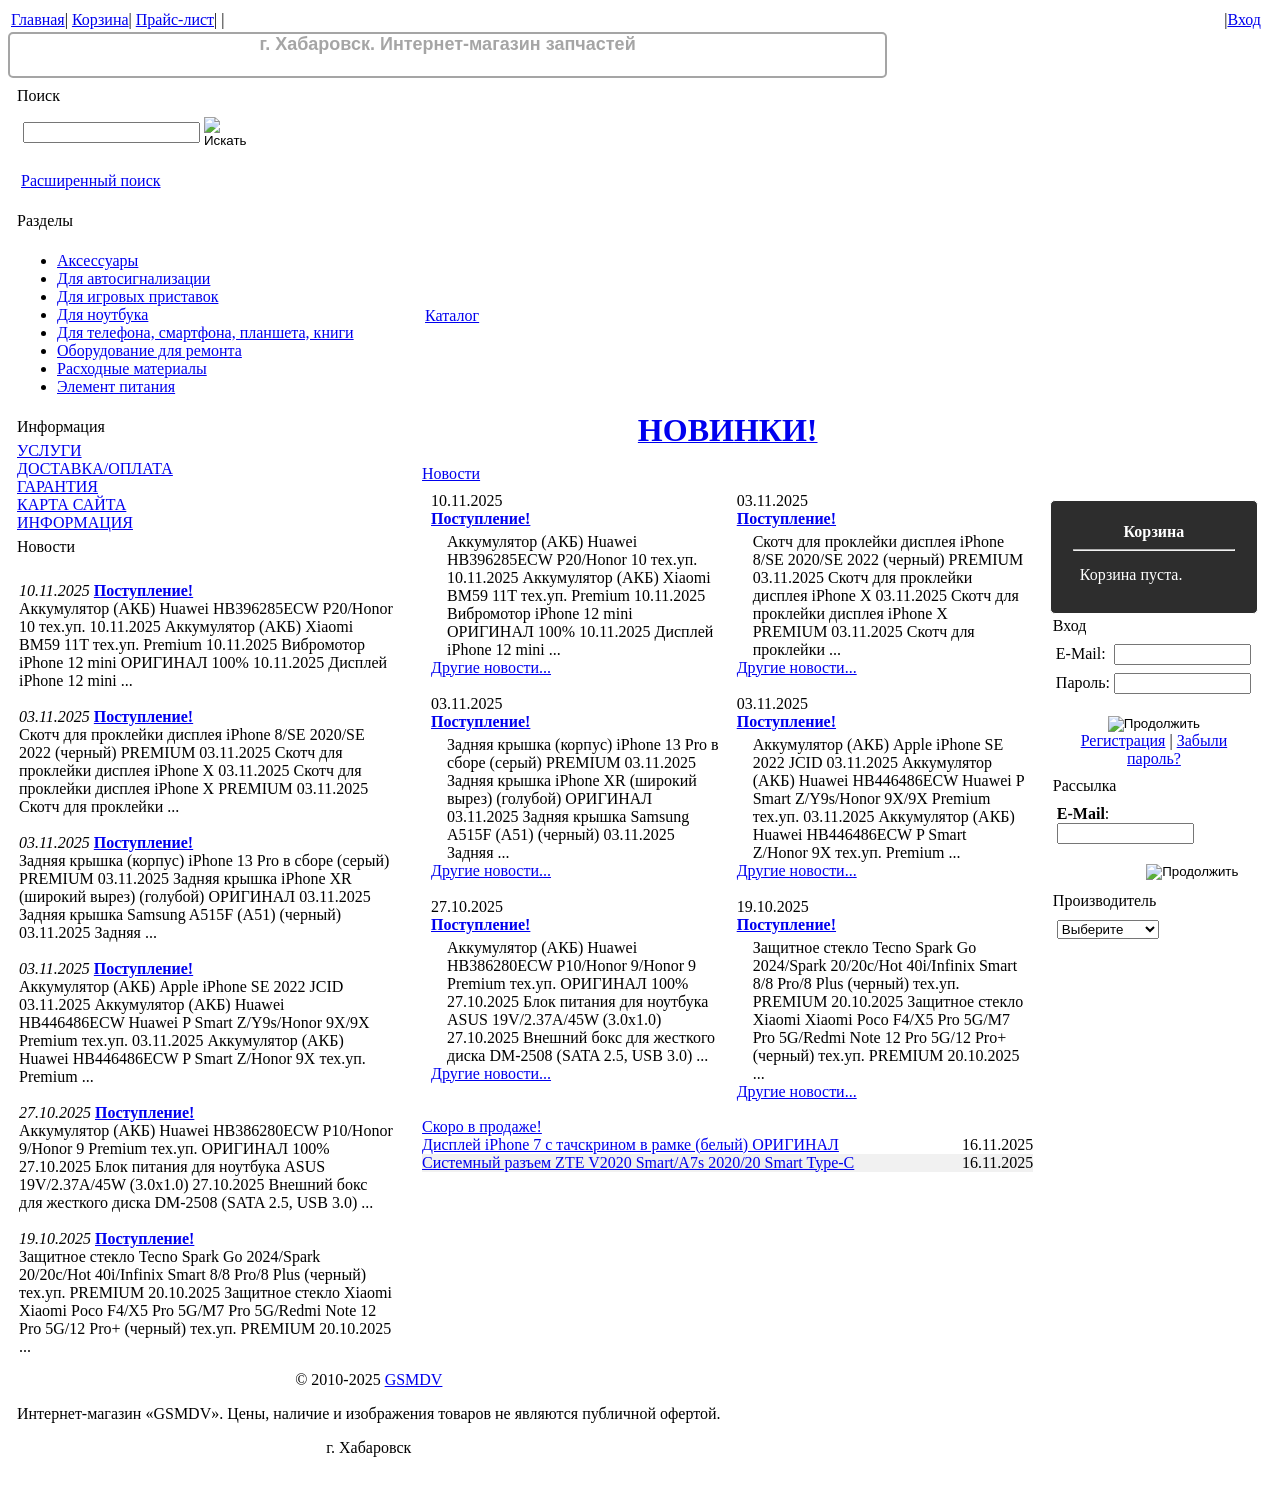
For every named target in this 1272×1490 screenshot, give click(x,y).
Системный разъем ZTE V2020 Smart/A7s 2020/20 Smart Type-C (638, 1162)
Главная (38, 19)
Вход (1244, 19)
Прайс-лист (175, 19)
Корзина (100, 19)
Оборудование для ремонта (149, 350)
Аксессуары (97, 260)
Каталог (452, 315)
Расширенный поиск (91, 180)
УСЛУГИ (49, 450)
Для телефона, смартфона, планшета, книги (205, 332)
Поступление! (143, 590)
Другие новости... (491, 667)
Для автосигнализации (133, 278)
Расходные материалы (132, 368)
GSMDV (414, 1379)
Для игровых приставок (137, 296)
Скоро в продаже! (482, 1126)
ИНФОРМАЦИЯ (75, 522)
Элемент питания (116, 386)
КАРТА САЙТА (71, 504)
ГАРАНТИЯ (57, 486)
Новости (451, 473)
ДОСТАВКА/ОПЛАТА (95, 468)
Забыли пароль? (1177, 749)
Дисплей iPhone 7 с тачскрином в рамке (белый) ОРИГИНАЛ (630, 1144)
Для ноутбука (102, 314)
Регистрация (1123, 740)
